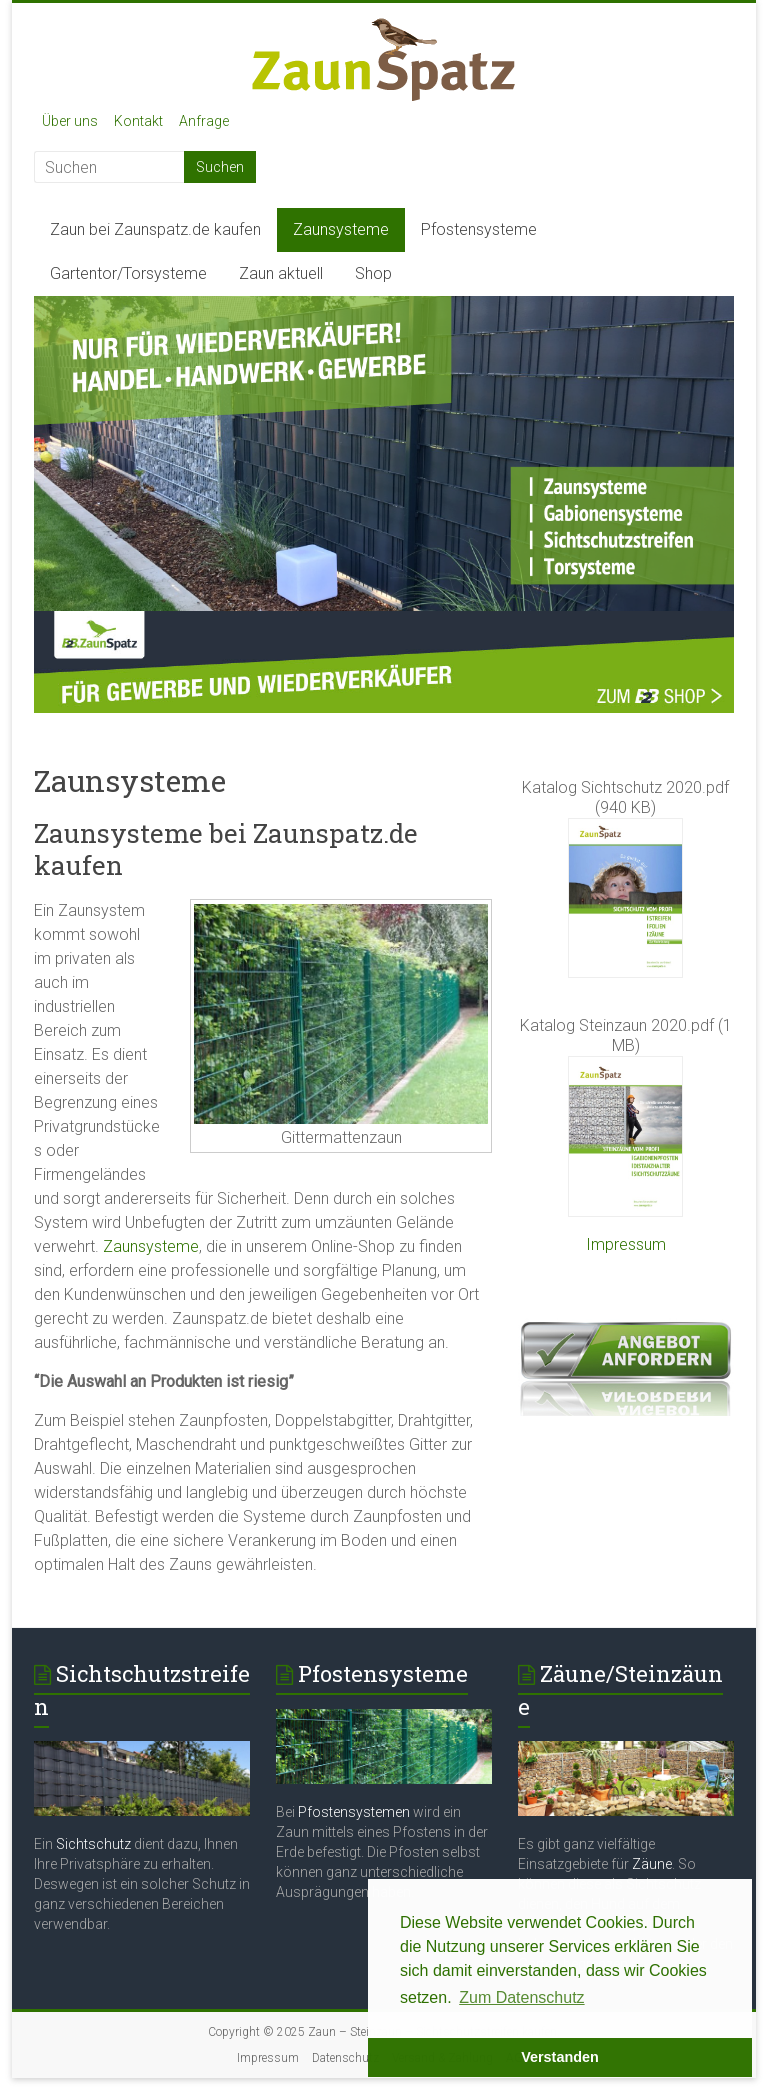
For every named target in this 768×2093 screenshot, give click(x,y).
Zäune (652, 1864)
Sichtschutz (93, 1844)
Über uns (70, 121)
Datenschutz (345, 2058)
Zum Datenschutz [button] (521, 1997)
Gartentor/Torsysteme (128, 273)
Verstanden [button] (560, 2057)
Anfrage (204, 121)
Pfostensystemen (354, 1812)
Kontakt (138, 121)
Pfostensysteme (479, 229)
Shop (373, 273)
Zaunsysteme (341, 229)
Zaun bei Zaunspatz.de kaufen (155, 229)
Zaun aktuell (281, 273)
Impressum (626, 1244)
